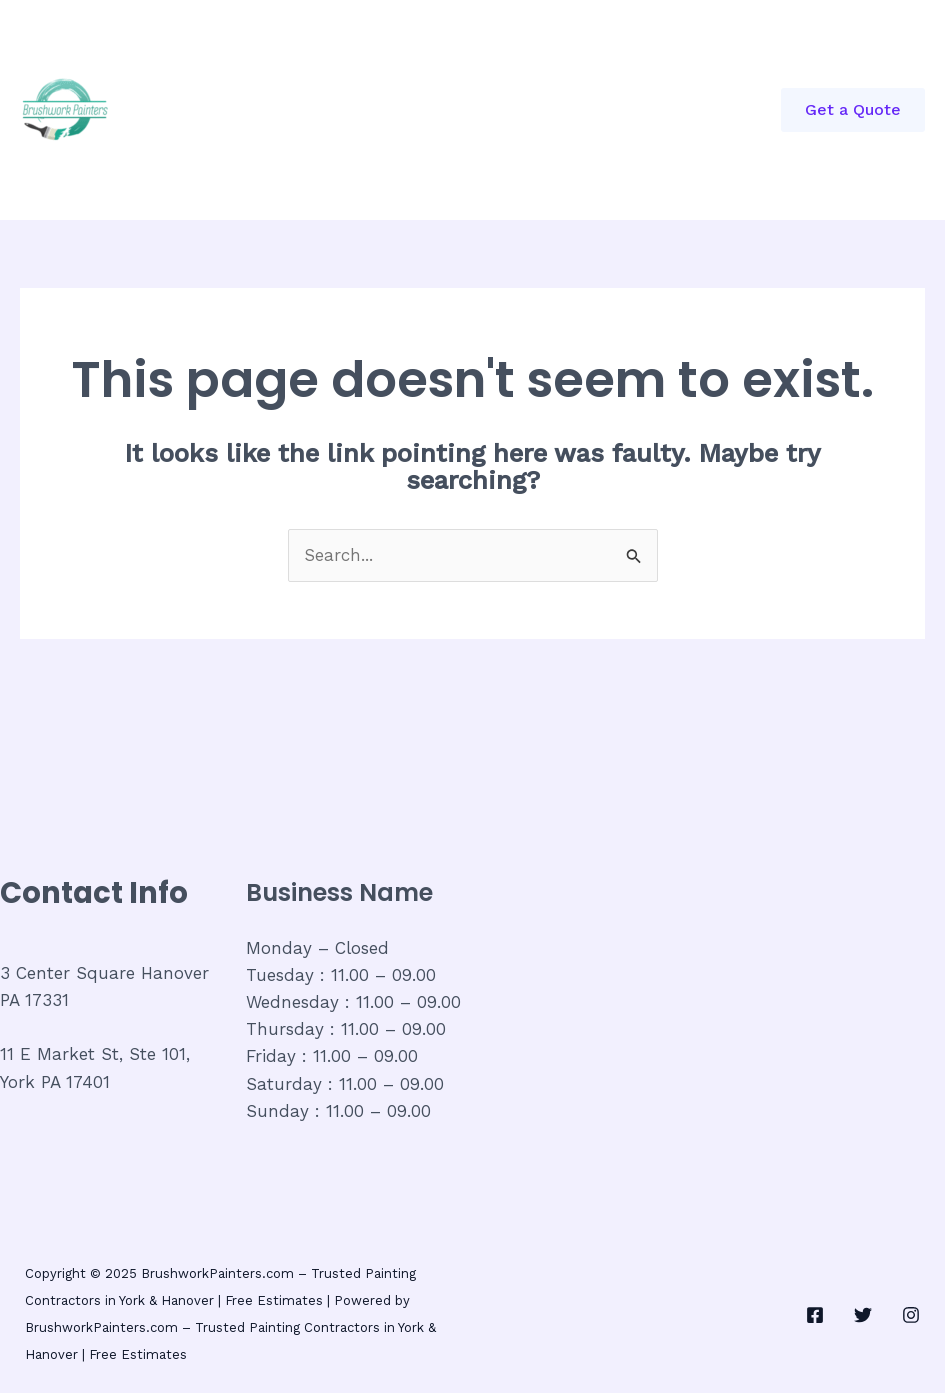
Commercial (378, 55)
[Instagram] (911, 1315)
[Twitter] (863, 1315)
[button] (853, 110)
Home (271, 55)
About (487, 55)
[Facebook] (815, 1315)
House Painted (306, 165)
